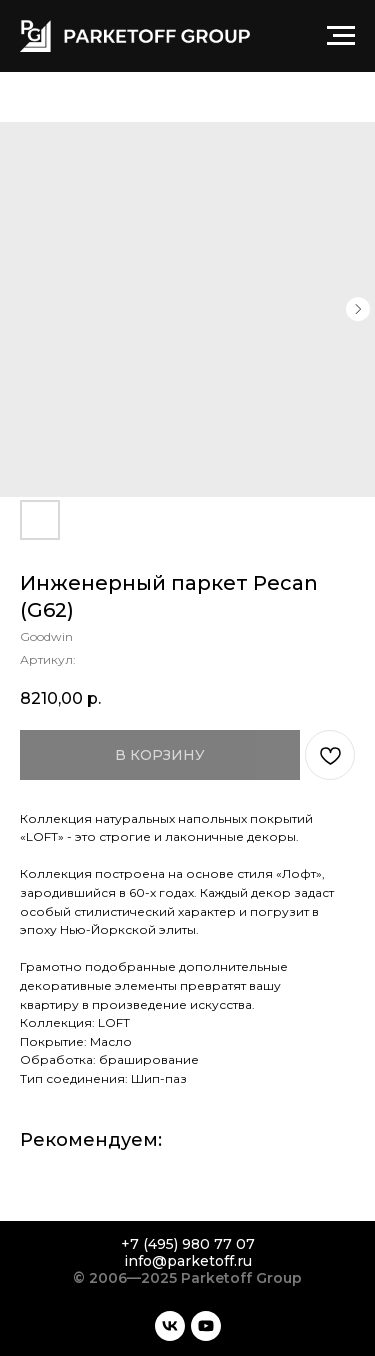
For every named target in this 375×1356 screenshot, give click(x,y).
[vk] (170, 1326)
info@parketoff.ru (188, 1261)
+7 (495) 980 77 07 (188, 1244)
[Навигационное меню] (341, 36)
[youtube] (206, 1326)
